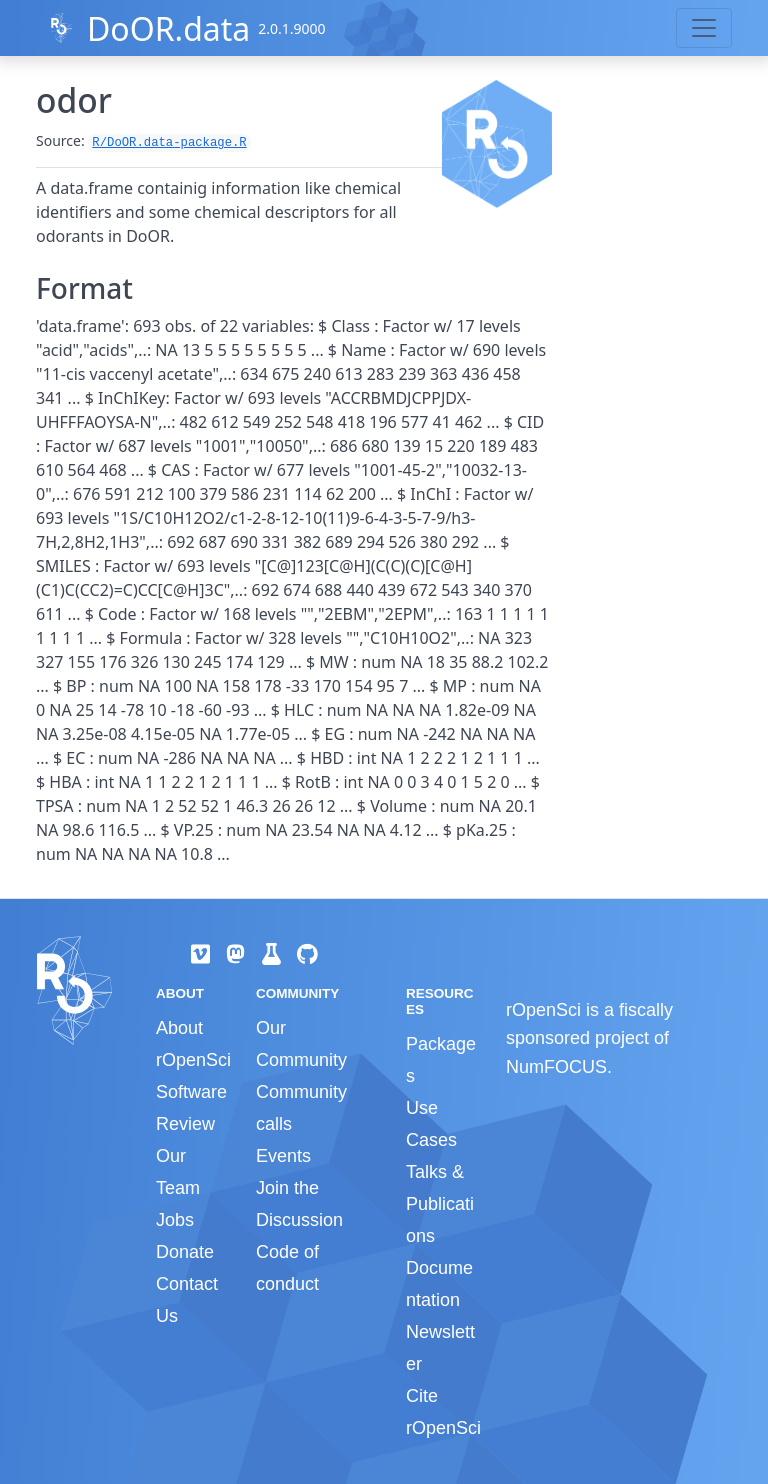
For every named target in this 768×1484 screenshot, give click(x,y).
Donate (185, 1252)
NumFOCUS (556, 1067)
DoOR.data (168, 28)
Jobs (175, 1220)
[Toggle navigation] (704, 28)
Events (283, 1156)
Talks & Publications (440, 1204)
